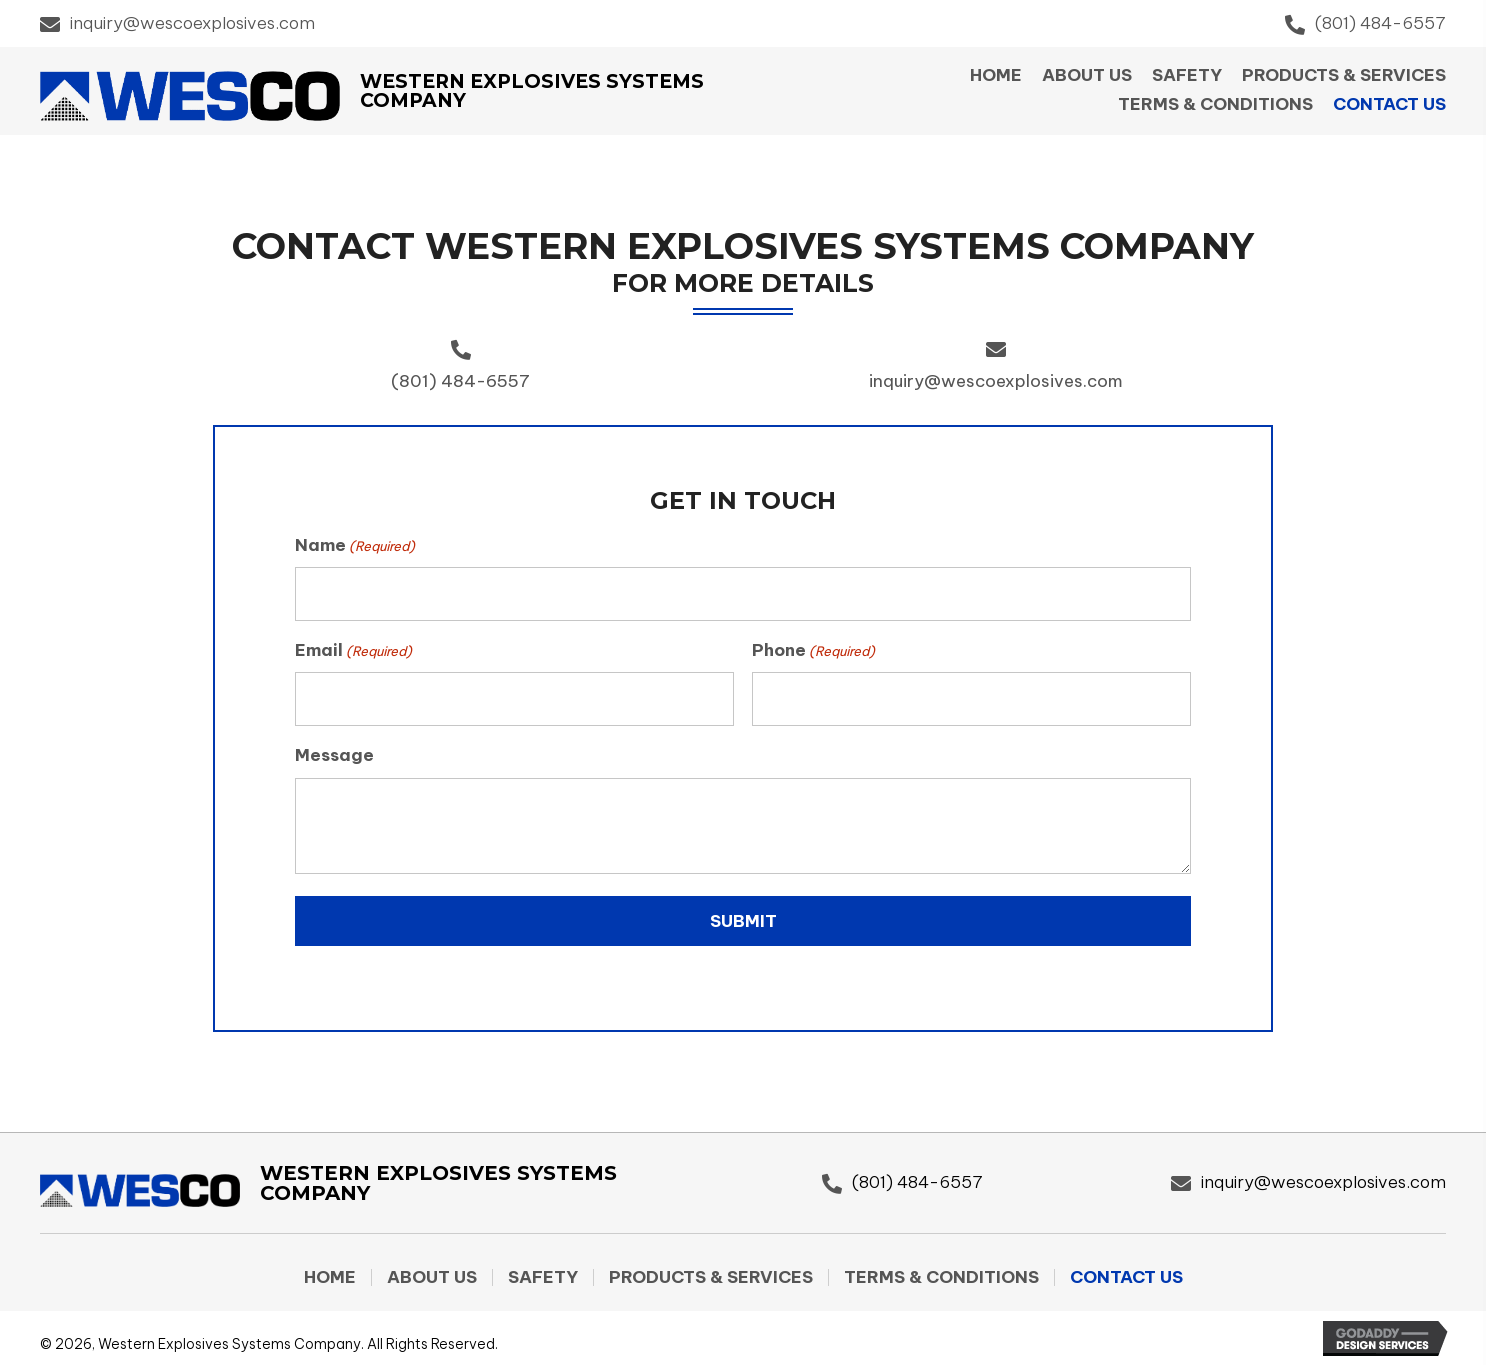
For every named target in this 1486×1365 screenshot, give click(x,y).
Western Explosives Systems (532, 81)
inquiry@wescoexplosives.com (192, 23)
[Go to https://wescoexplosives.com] (381, 1180)
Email (353, 646)
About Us (432, 1270)
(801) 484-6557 (1380, 23)
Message (334, 747)
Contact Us (1126, 1270)
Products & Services (711, 1270)
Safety (543, 1270)
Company (413, 100)
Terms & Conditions (941, 1270)
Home (330, 1270)
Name (355, 545)
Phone (813, 646)
